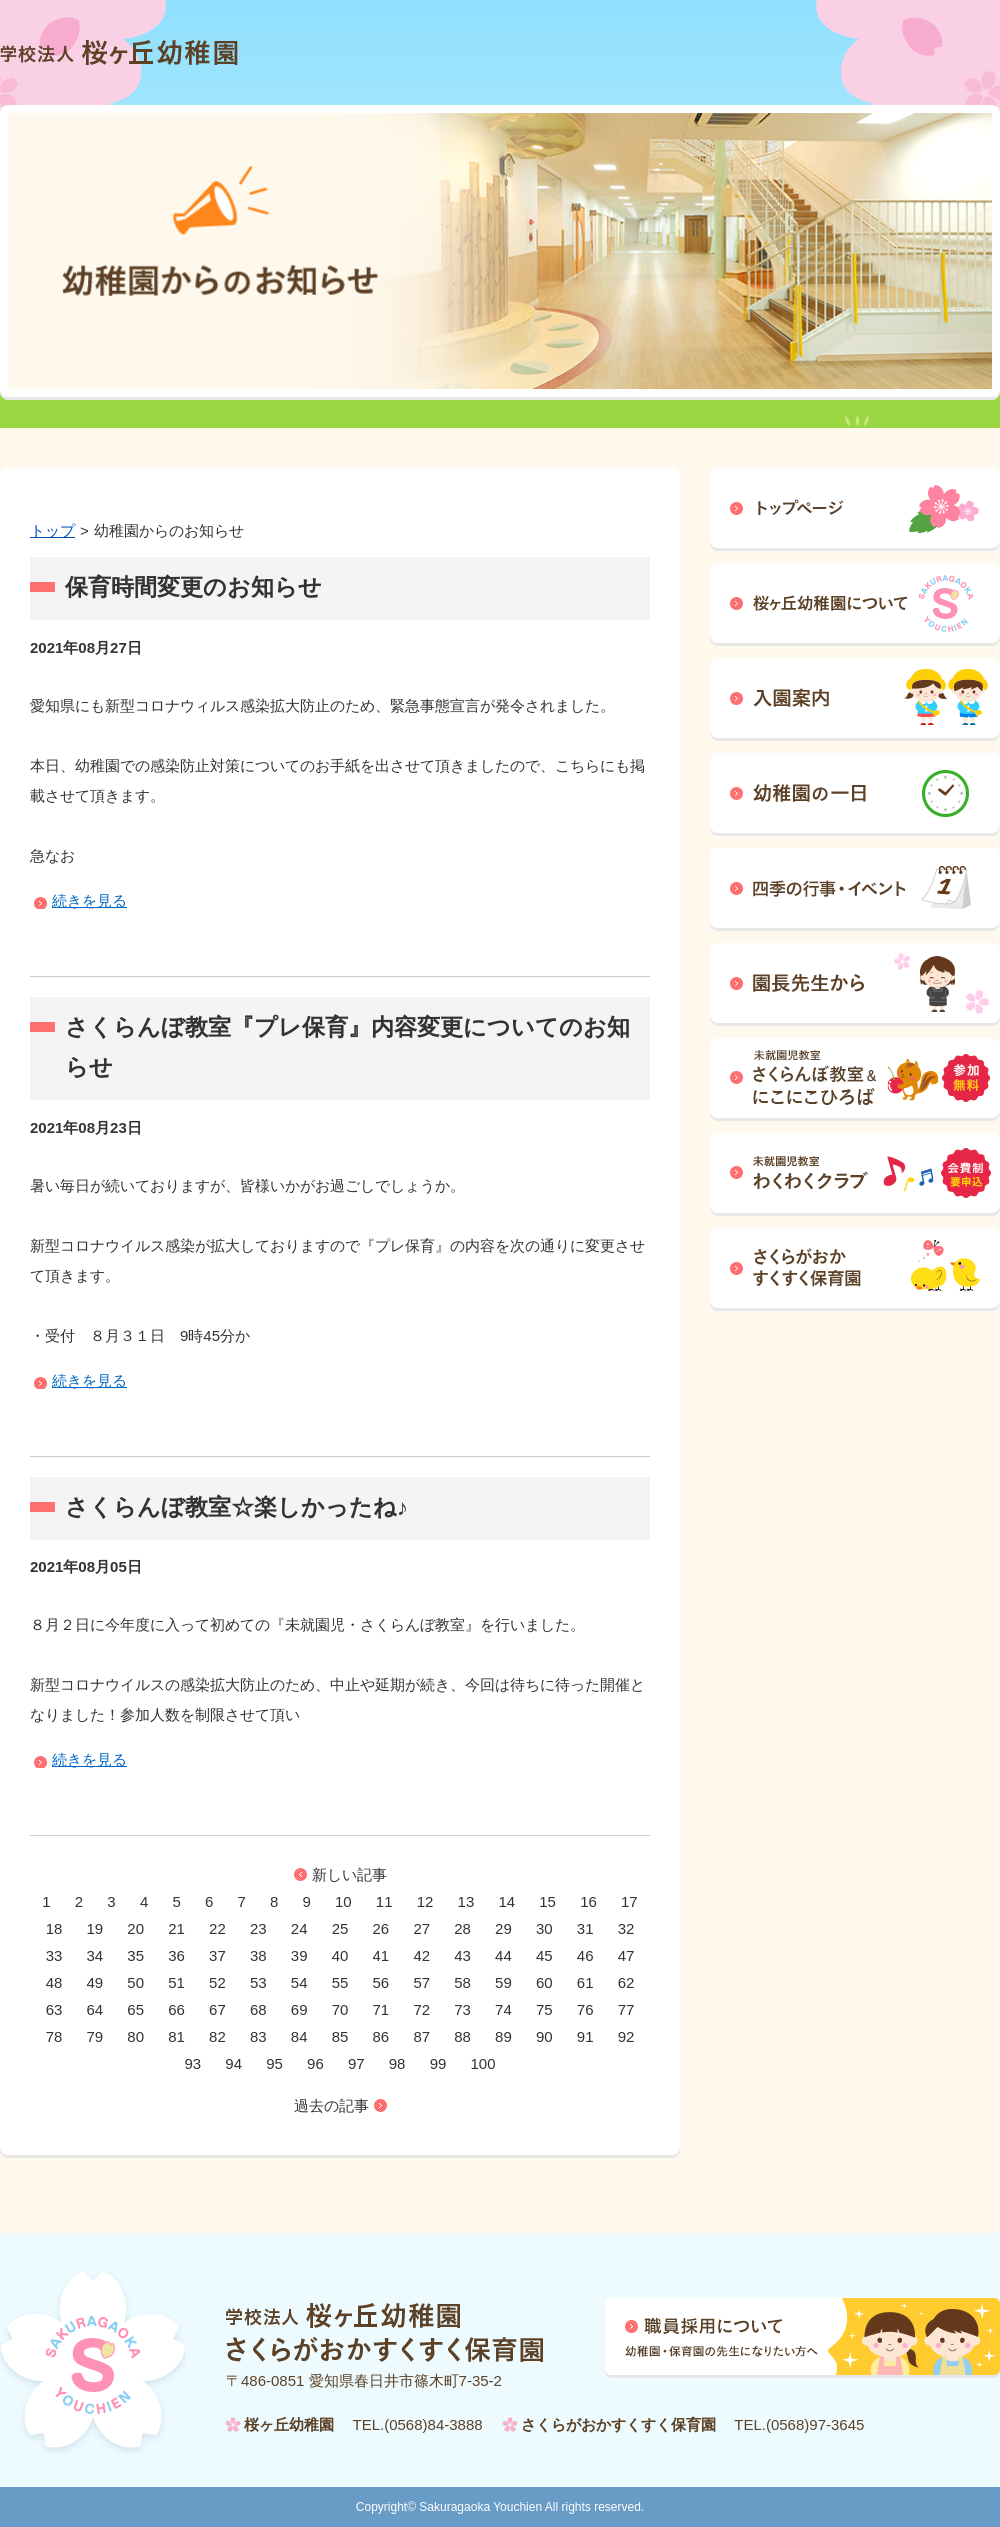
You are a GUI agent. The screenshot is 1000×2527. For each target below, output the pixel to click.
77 (626, 2009)
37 (217, 1955)
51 (176, 1982)
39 (299, 1955)
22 (217, 1928)
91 (585, 2036)
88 (462, 2036)
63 (54, 2009)
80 (135, 2036)
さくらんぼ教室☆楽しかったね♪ (236, 1507)
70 (340, 2009)
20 (135, 1928)
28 (462, 1928)
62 (626, 1982)
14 (506, 1901)
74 (503, 2009)
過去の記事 (331, 2105)
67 (217, 2009)
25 (340, 1928)
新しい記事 (349, 1874)
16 (588, 1901)
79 (95, 2036)
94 (233, 2063)
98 (397, 2063)
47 (626, 1955)
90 (544, 2036)
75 (544, 2009)
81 (176, 2036)
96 (315, 2063)
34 (95, 1955)
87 (421, 2036)
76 (585, 2009)
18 (54, 1928)
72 (421, 2009)
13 (466, 1901)
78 (54, 2036)
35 (135, 1955)
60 (544, 1982)
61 (585, 1982)
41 (381, 1955)
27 (421, 1928)
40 (340, 1955)
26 (381, 1928)
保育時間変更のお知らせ (193, 587)
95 (274, 2063)
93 (192, 2063)
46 (585, 1955)
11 (384, 1901)
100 (482, 2063)
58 (462, 1982)
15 (547, 1901)
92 (626, 2036)
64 (95, 2009)
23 (258, 1928)
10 (343, 1901)
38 (258, 1955)
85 (340, 2036)
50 (135, 1982)
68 (258, 2009)
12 (425, 1901)
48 (54, 1982)
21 (176, 1928)
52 (217, 1982)
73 (462, 2009)
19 (95, 1928)
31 (585, 1928)
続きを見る (89, 900)
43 (462, 1955)
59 (503, 1982)
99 (438, 2063)
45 (544, 1955)
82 (217, 2036)
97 (356, 2063)
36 (176, 1955)
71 (381, 2009)
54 (299, 1982)
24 (299, 1928)
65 (135, 2009)
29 (503, 1928)
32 (626, 1928)
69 (299, 2009)
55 (340, 1982)
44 (503, 1955)
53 (258, 1982)
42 (421, 1955)
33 (54, 1955)
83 (258, 2036)
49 (95, 1982)
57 (421, 1982)
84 (299, 2036)
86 (381, 2036)
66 (176, 2009)
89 (503, 2036)
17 (629, 1901)
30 (544, 1928)
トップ (52, 530)
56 (381, 1982)
